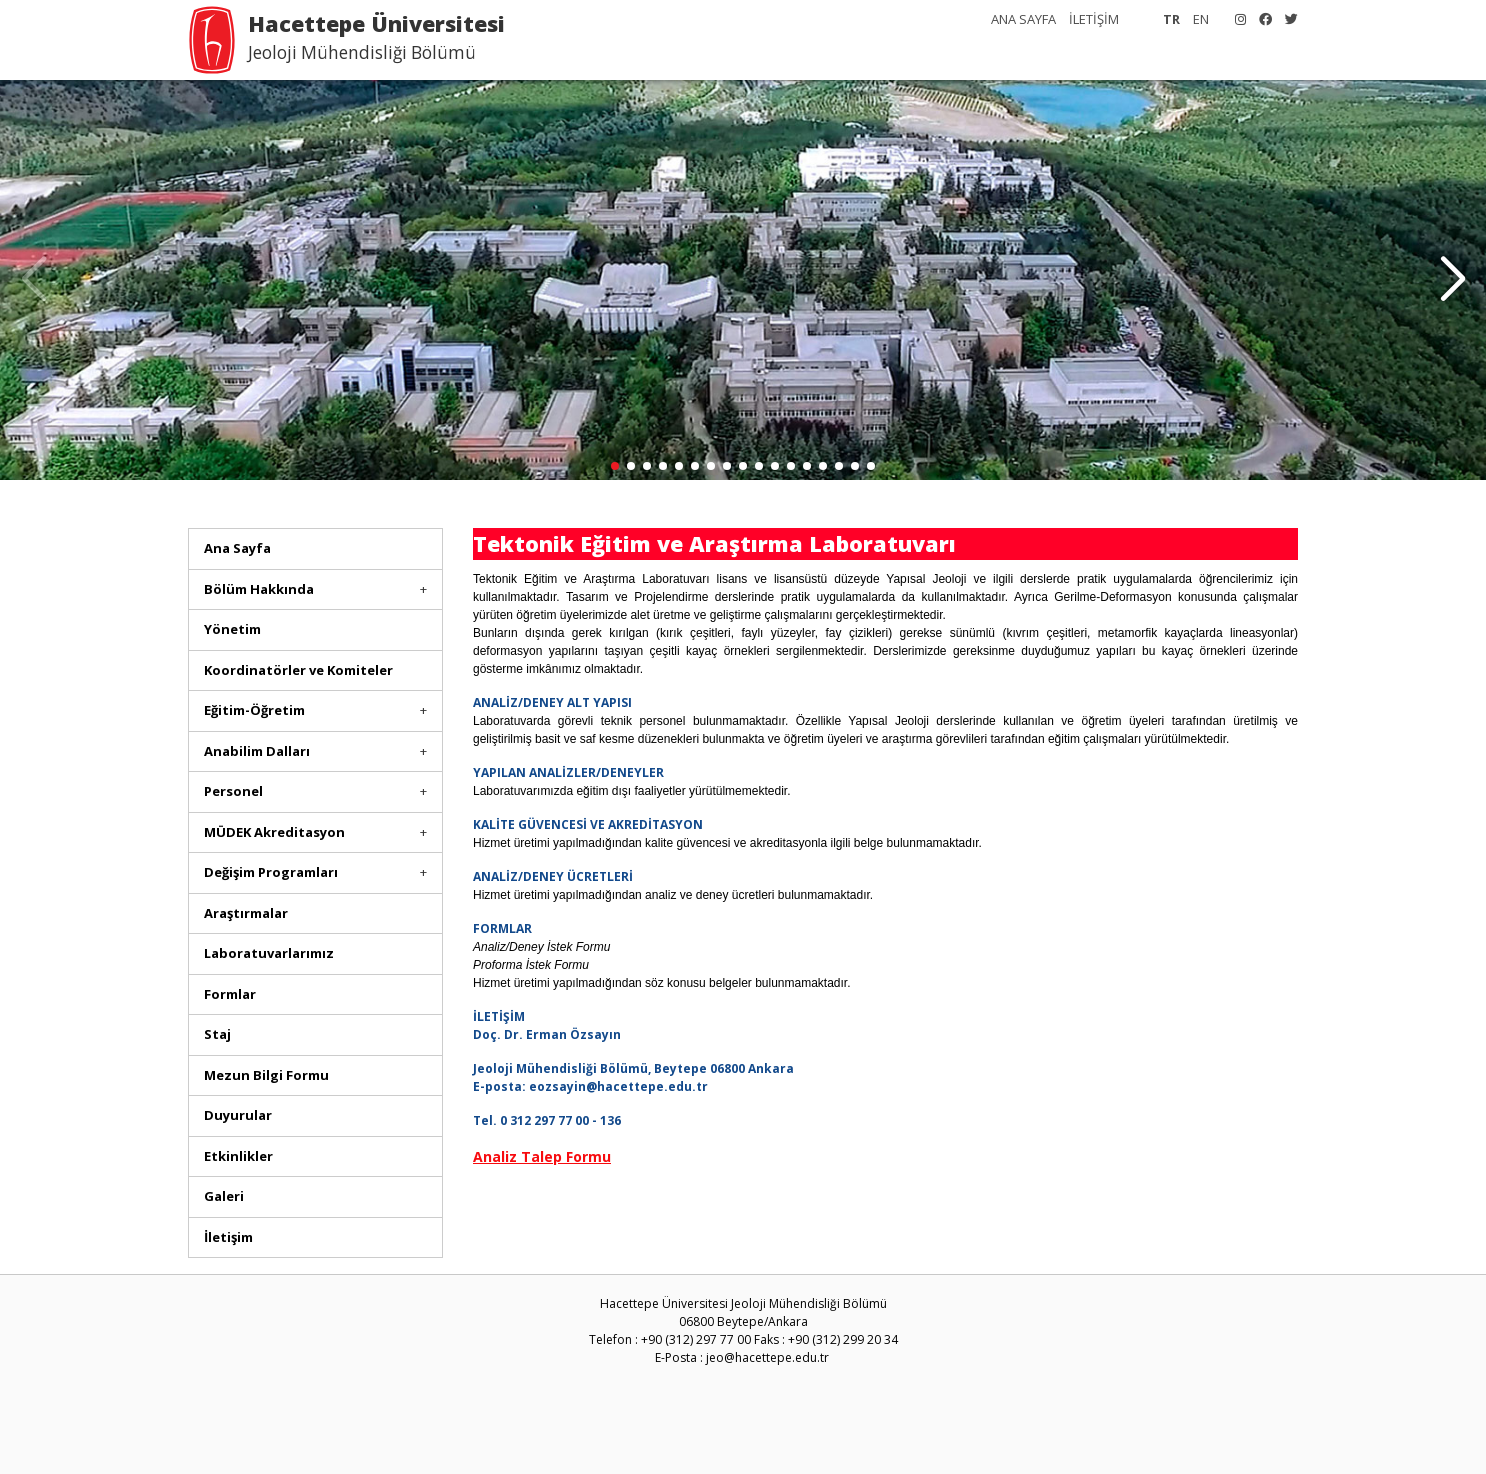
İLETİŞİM (1094, 19)
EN (1201, 19)
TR (1171, 19)
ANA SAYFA (1023, 19)
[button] (1452, 280)
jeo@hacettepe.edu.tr (767, 1357)
